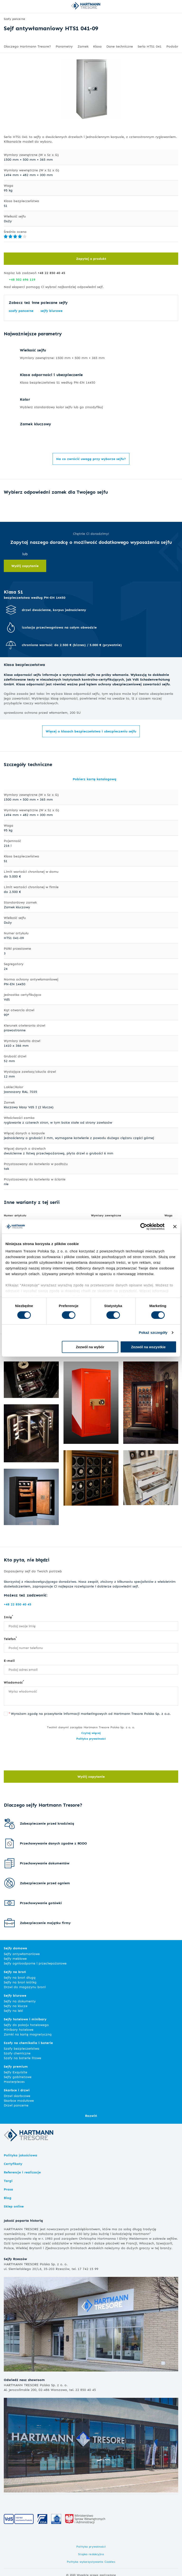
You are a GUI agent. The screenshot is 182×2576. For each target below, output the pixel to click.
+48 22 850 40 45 (51, 273)
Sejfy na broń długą (20, 1977)
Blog (7, 2198)
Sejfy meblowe (15, 1958)
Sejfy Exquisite (15, 2072)
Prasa (8, 2189)
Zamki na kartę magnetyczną (28, 2034)
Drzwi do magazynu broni (25, 1987)
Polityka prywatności (91, 1738)
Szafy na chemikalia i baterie (28, 2043)
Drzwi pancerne (16, 2105)
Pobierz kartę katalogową (91, 779)
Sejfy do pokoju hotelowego (26, 2025)
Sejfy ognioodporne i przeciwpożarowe (35, 1963)
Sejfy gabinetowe (18, 2077)
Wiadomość (14, 1682)
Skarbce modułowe (19, 2100)
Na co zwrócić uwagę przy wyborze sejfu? (91, 459)
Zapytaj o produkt (91, 259)
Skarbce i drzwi (17, 2090)
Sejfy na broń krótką (20, 1982)
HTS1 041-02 (14, 1234)
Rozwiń (91, 2116)
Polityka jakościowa (20, 2155)
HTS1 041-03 (14, 1244)
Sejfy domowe (15, 1948)
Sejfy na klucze (15, 2006)
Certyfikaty (13, 2164)
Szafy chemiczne (17, 2053)
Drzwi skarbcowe (17, 2096)
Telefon (10, 1638)
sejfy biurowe (54, 311)
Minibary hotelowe (18, 2029)
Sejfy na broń (15, 1972)
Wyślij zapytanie (25, 566)
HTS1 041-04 (14, 1253)
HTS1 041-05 (14, 1263)
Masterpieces (14, 2081)
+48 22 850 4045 (136, 1285)
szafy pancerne (24, 311)
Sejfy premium (16, 2066)
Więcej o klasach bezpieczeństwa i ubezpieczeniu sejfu (91, 731)
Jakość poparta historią (23, 2220)
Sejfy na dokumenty (20, 2001)
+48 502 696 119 (19, 279)
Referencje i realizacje (22, 2172)
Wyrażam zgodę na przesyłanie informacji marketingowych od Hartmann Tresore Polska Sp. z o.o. (91, 1713)
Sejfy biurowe (15, 1995)
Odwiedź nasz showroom (24, 2380)
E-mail (9, 1660)
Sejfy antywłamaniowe (22, 1954)
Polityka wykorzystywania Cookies (91, 2561)
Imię (8, 1617)
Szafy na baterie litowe (22, 2058)
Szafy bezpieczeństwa (21, 2048)
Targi (8, 2181)
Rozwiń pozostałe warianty (26, 1275)
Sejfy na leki (13, 2010)
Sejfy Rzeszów (15, 2259)
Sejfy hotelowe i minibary (25, 2019)
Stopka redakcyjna (91, 2554)
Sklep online (14, 2206)
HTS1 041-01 (14, 1224)
